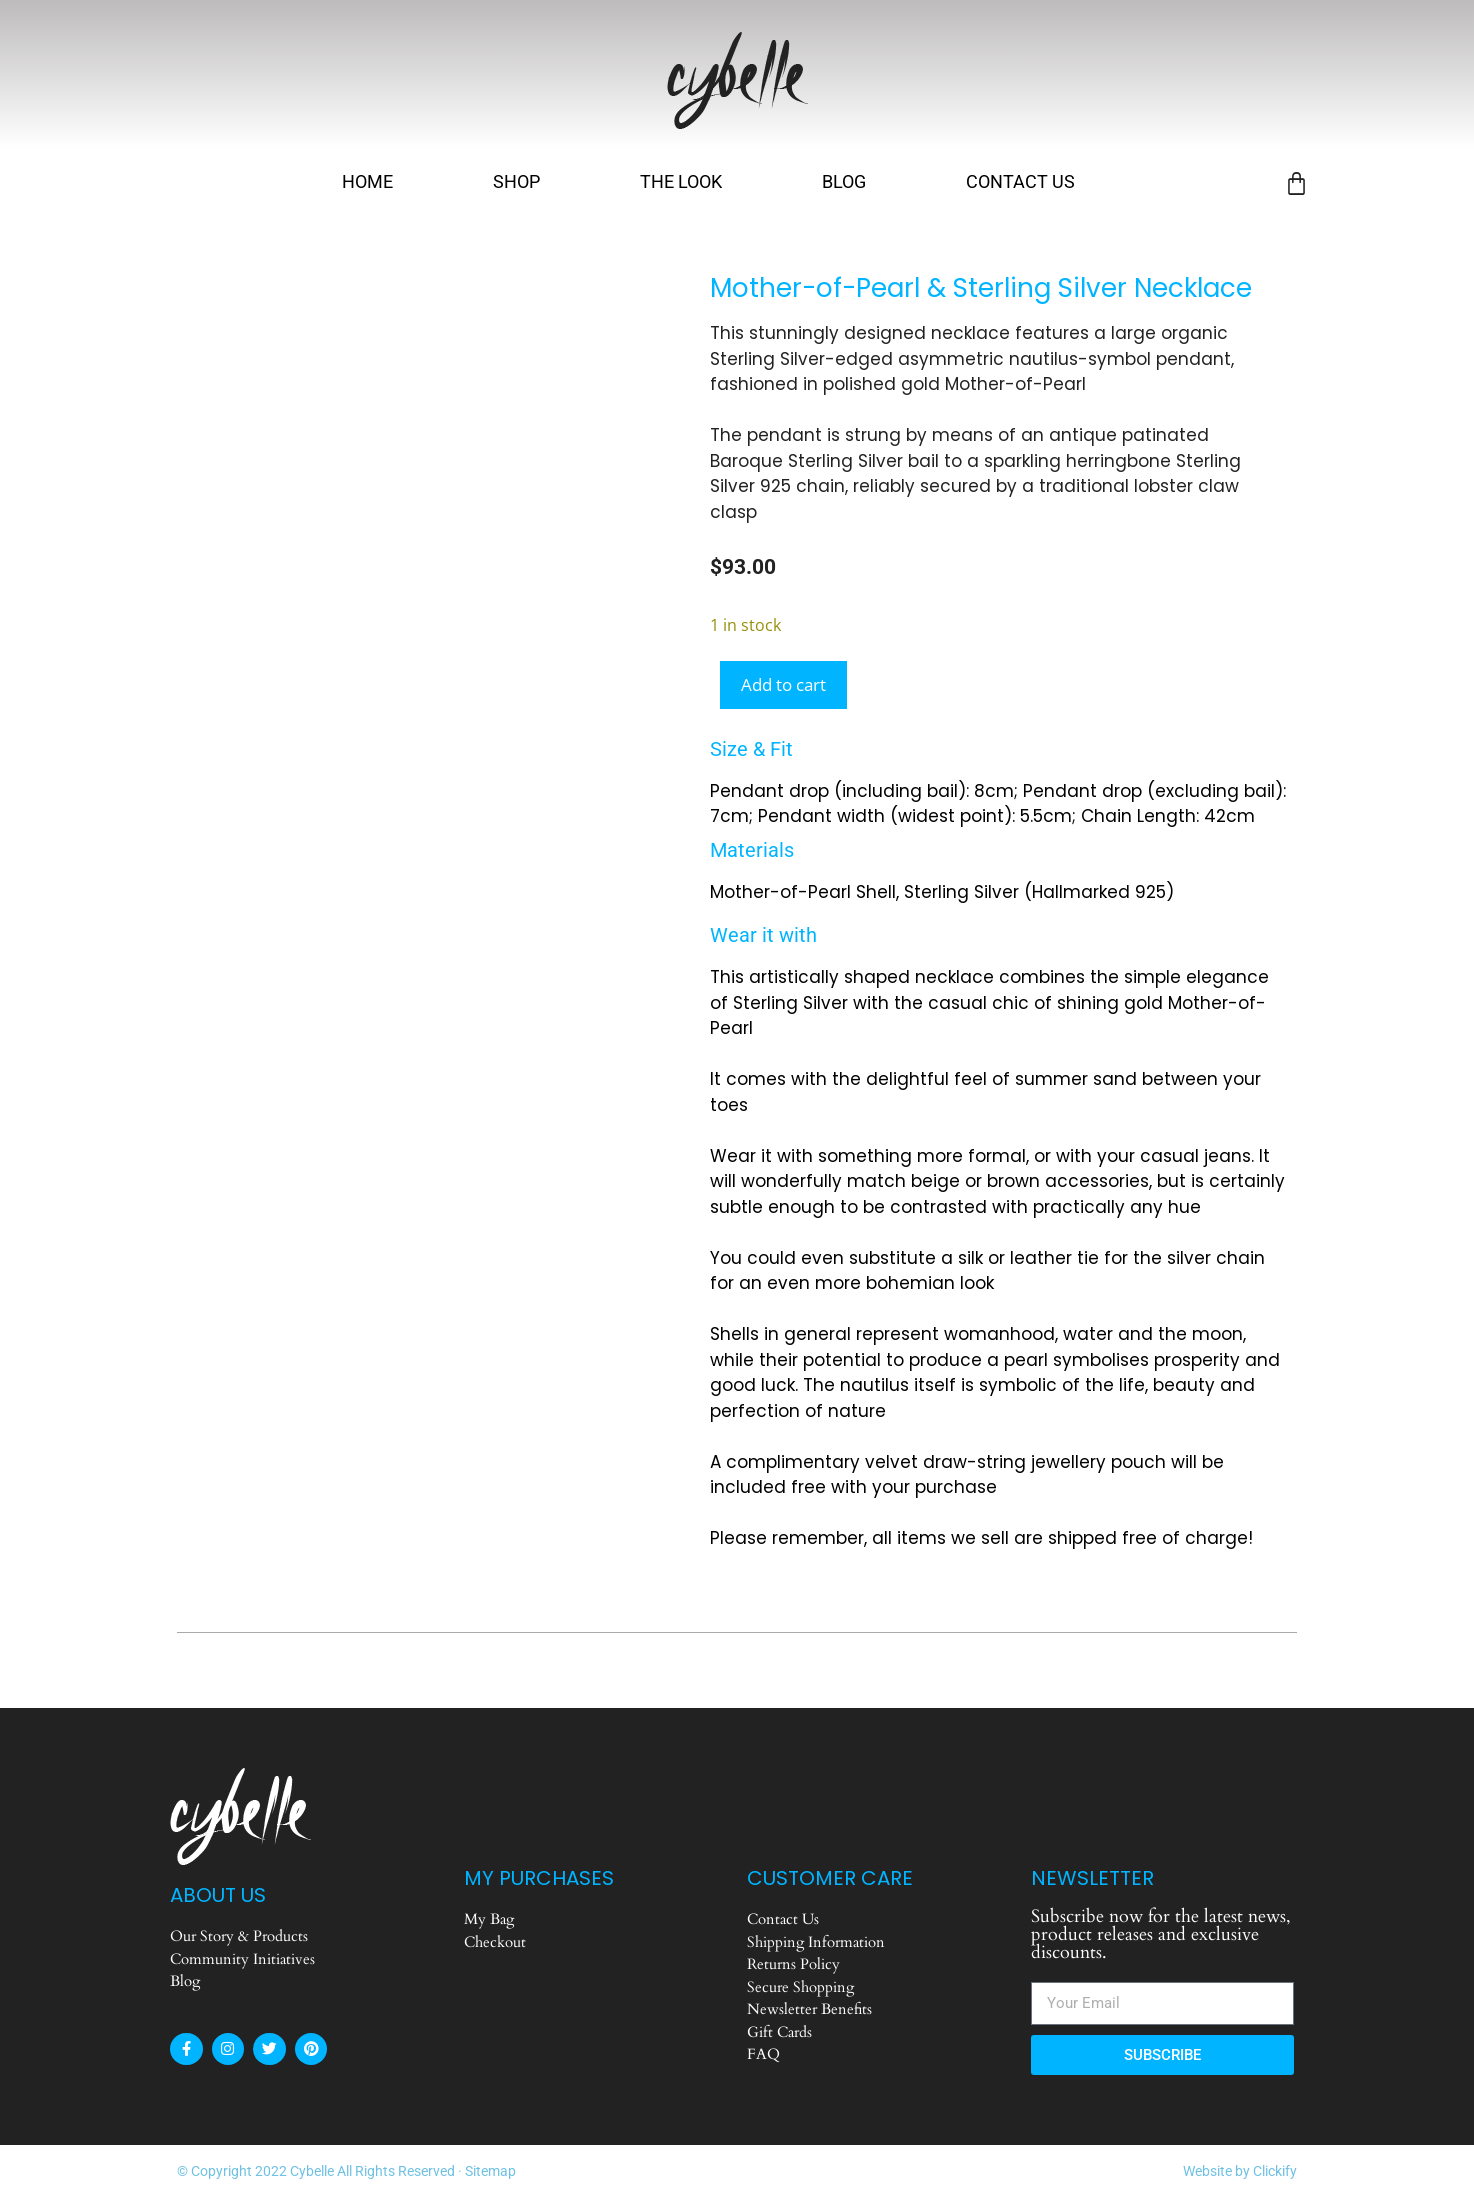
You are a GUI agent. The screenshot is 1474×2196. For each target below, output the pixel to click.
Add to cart (783, 684)
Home (367, 181)
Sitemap (490, 2171)
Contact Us (1020, 181)
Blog (844, 181)
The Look (681, 181)
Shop (516, 181)
